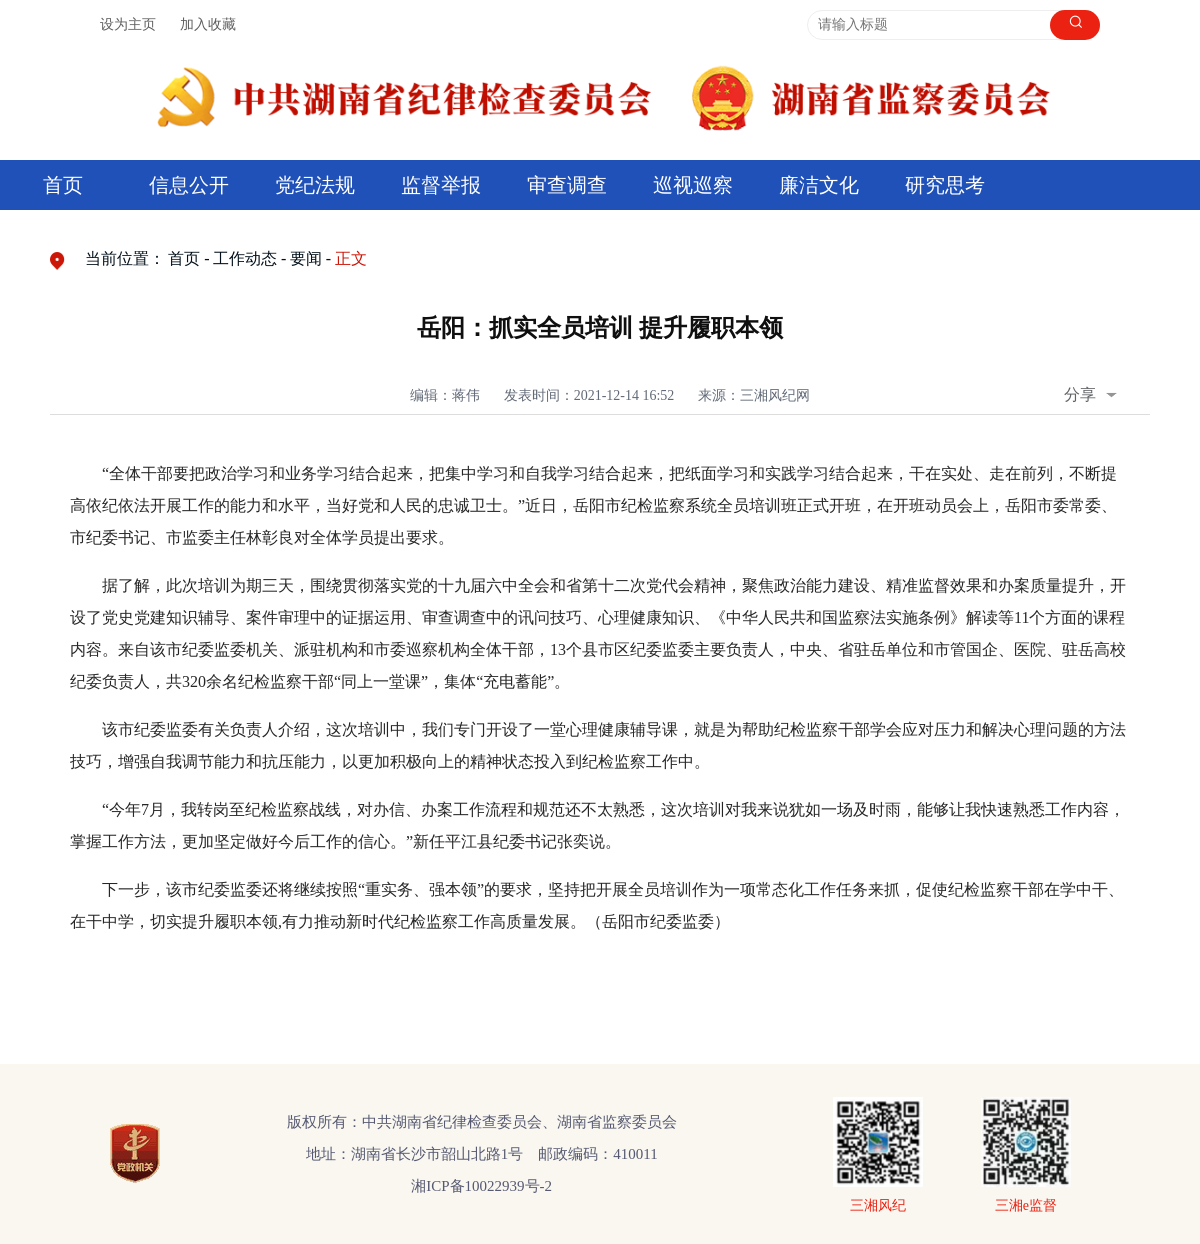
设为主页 (128, 24)
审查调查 (567, 185)
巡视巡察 (693, 185)
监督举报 (441, 185)
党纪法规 (315, 185)
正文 (351, 258)
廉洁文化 (819, 185)
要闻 (306, 258)
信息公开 (189, 185)
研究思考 (945, 185)
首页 (63, 185)
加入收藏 (208, 24)
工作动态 (245, 258)
